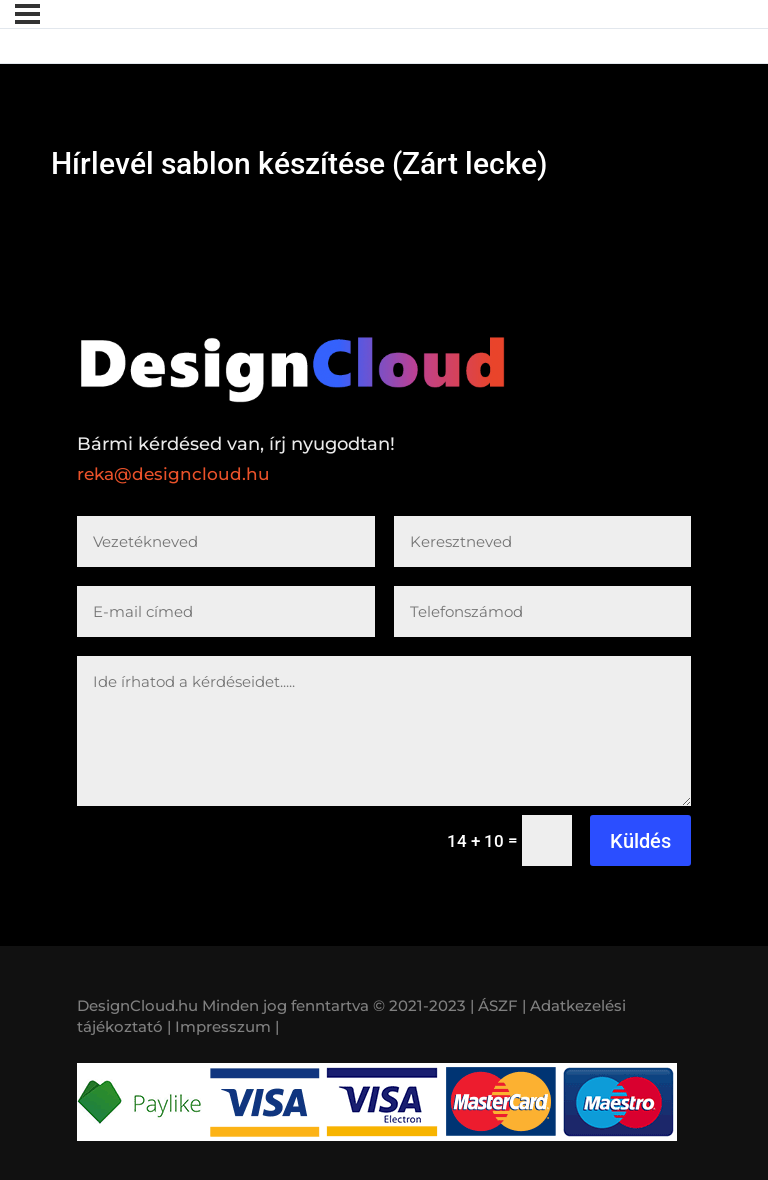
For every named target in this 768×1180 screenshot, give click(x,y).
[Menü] (27, 14)
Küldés (640, 841)
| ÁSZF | (498, 1005)
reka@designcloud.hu (173, 474)
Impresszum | (227, 1026)
